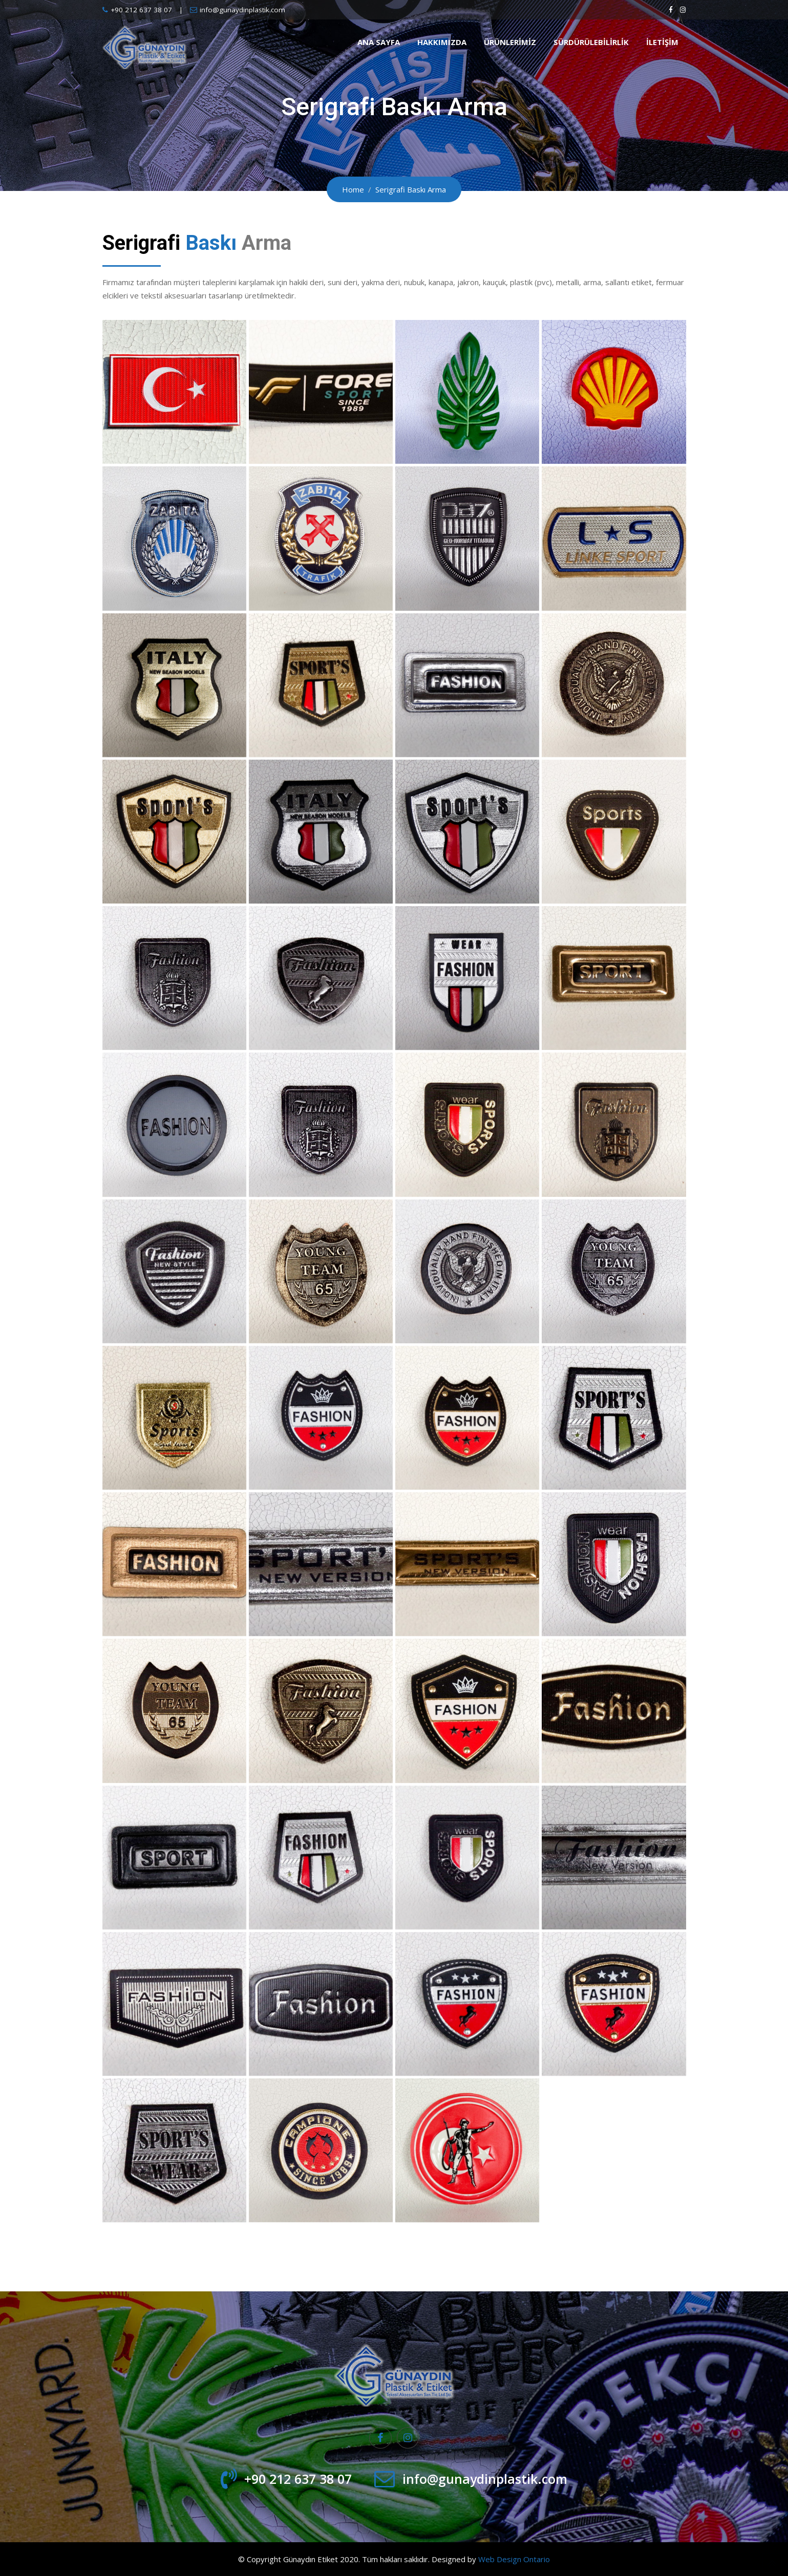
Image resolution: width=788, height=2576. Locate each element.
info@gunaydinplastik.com (242, 9)
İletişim (662, 42)
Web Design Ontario (514, 2559)
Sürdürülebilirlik (591, 42)
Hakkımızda (441, 42)
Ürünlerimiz (510, 42)
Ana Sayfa (378, 42)
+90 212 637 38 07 (141, 9)
